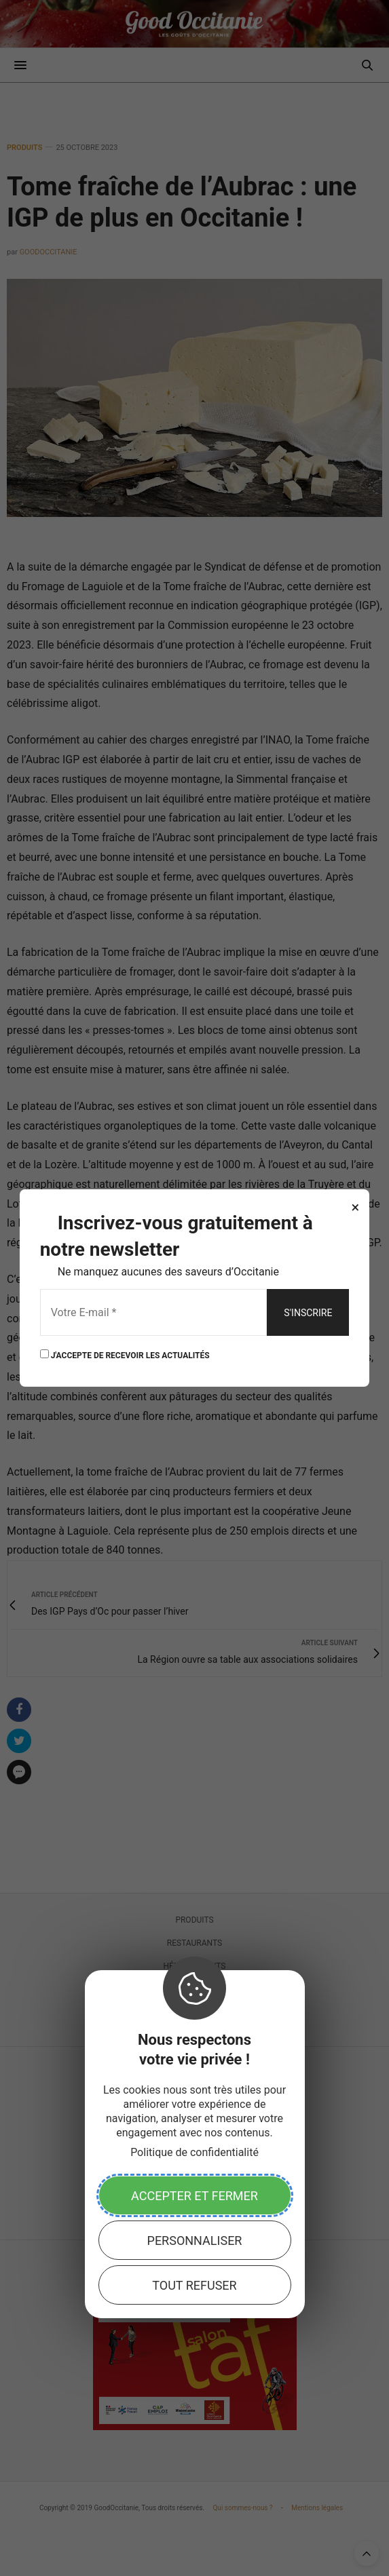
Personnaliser (194, 2240)
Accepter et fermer (194, 2196)
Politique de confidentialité (194, 2152)
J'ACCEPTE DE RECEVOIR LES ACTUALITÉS (125, 1354)
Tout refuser (194, 2285)
